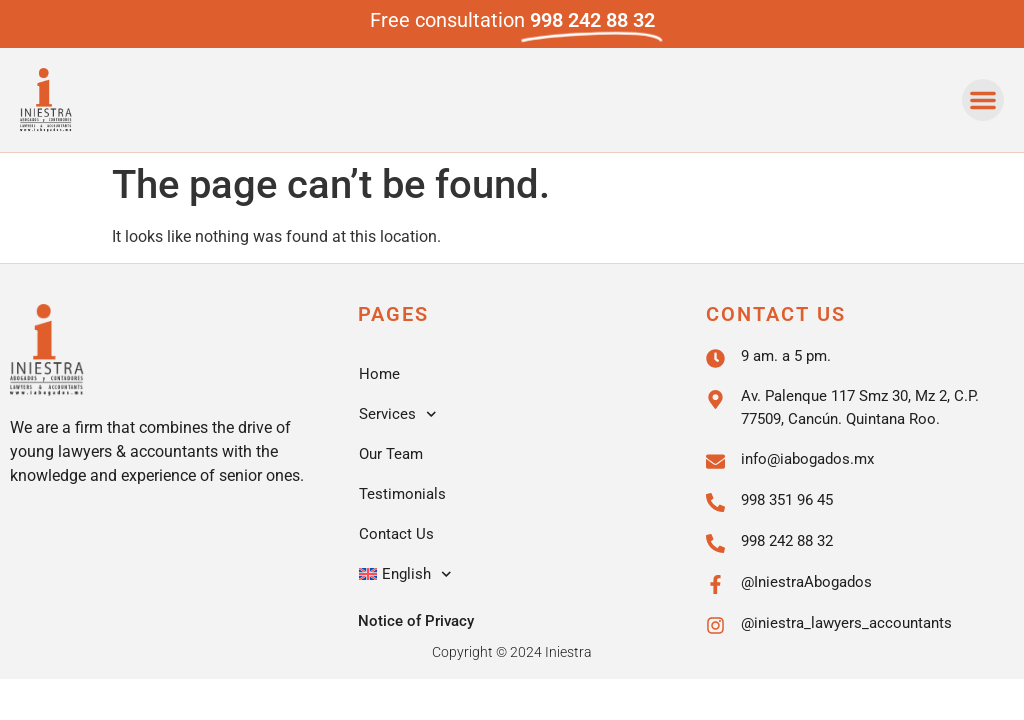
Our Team (391, 454)
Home (379, 374)
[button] (983, 100)
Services (398, 414)
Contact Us (396, 534)
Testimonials (402, 494)
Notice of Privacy (416, 621)
